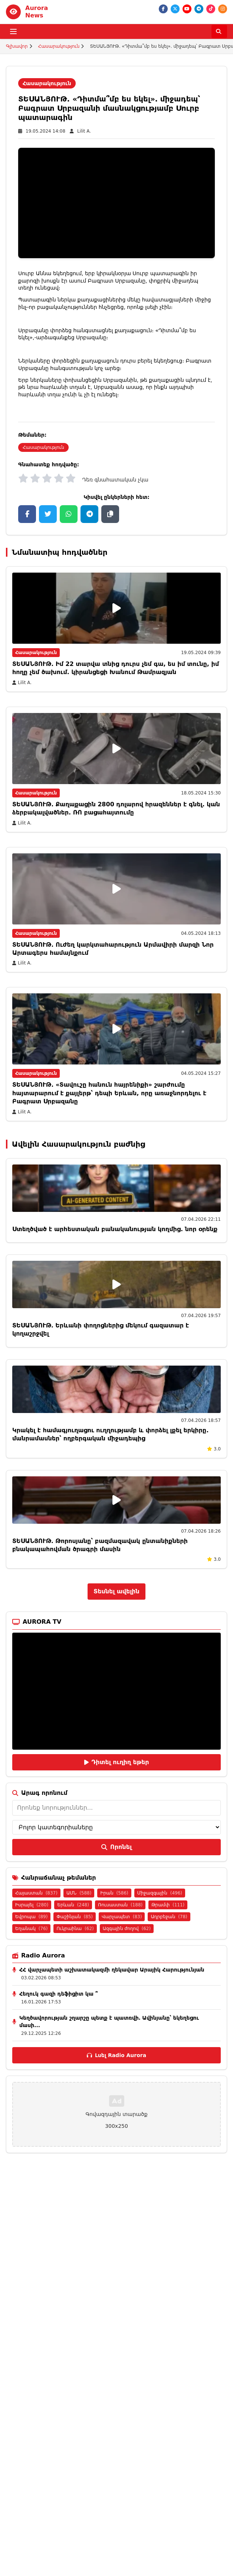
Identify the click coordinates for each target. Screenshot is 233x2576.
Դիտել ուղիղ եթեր (116, 1762)
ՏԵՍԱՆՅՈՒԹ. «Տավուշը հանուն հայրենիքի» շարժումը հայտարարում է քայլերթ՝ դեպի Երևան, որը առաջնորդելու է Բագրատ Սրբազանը (109, 1093)
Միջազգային (159, 1893)
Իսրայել (31, 1904)
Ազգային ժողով (127, 1928)
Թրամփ (167, 1904)
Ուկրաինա (74, 1928)
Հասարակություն (59, 46)
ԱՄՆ (79, 1893)
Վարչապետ (122, 1916)
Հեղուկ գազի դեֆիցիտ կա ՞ (58, 1994)
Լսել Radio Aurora (116, 2055)
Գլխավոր (17, 46)
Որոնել (116, 1846)
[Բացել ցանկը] (13, 31)
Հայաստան (36, 1893)
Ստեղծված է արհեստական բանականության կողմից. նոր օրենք (114, 1229)
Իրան (114, 1893)
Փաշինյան (74, 1916)
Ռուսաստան (120, 1904)
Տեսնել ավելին (116, 1591)
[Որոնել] (219, 31)
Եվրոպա (31, 1916)
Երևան (73, 1904)
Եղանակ (31, 1928)
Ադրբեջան (169, 1916)
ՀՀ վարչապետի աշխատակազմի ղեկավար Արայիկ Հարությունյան (111, 1970)
